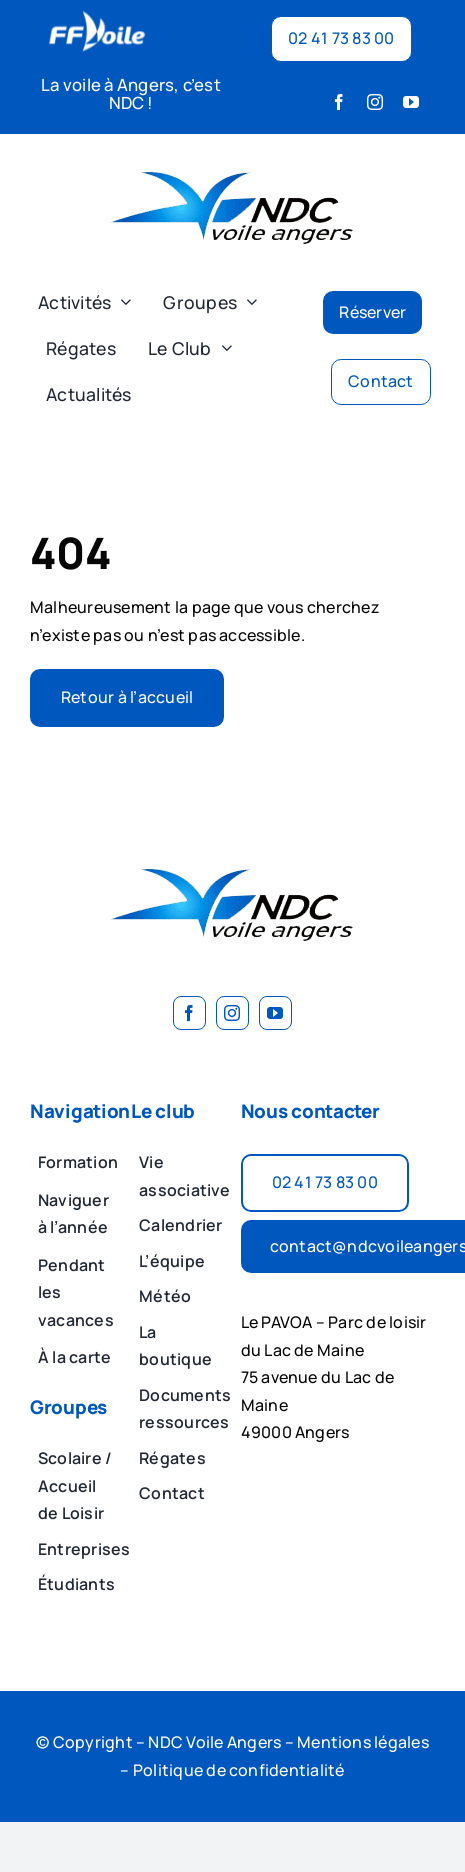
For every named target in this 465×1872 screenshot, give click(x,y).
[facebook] (339, 102)
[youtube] (411, 102)
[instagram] (375, 102)
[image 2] (233, 158)
